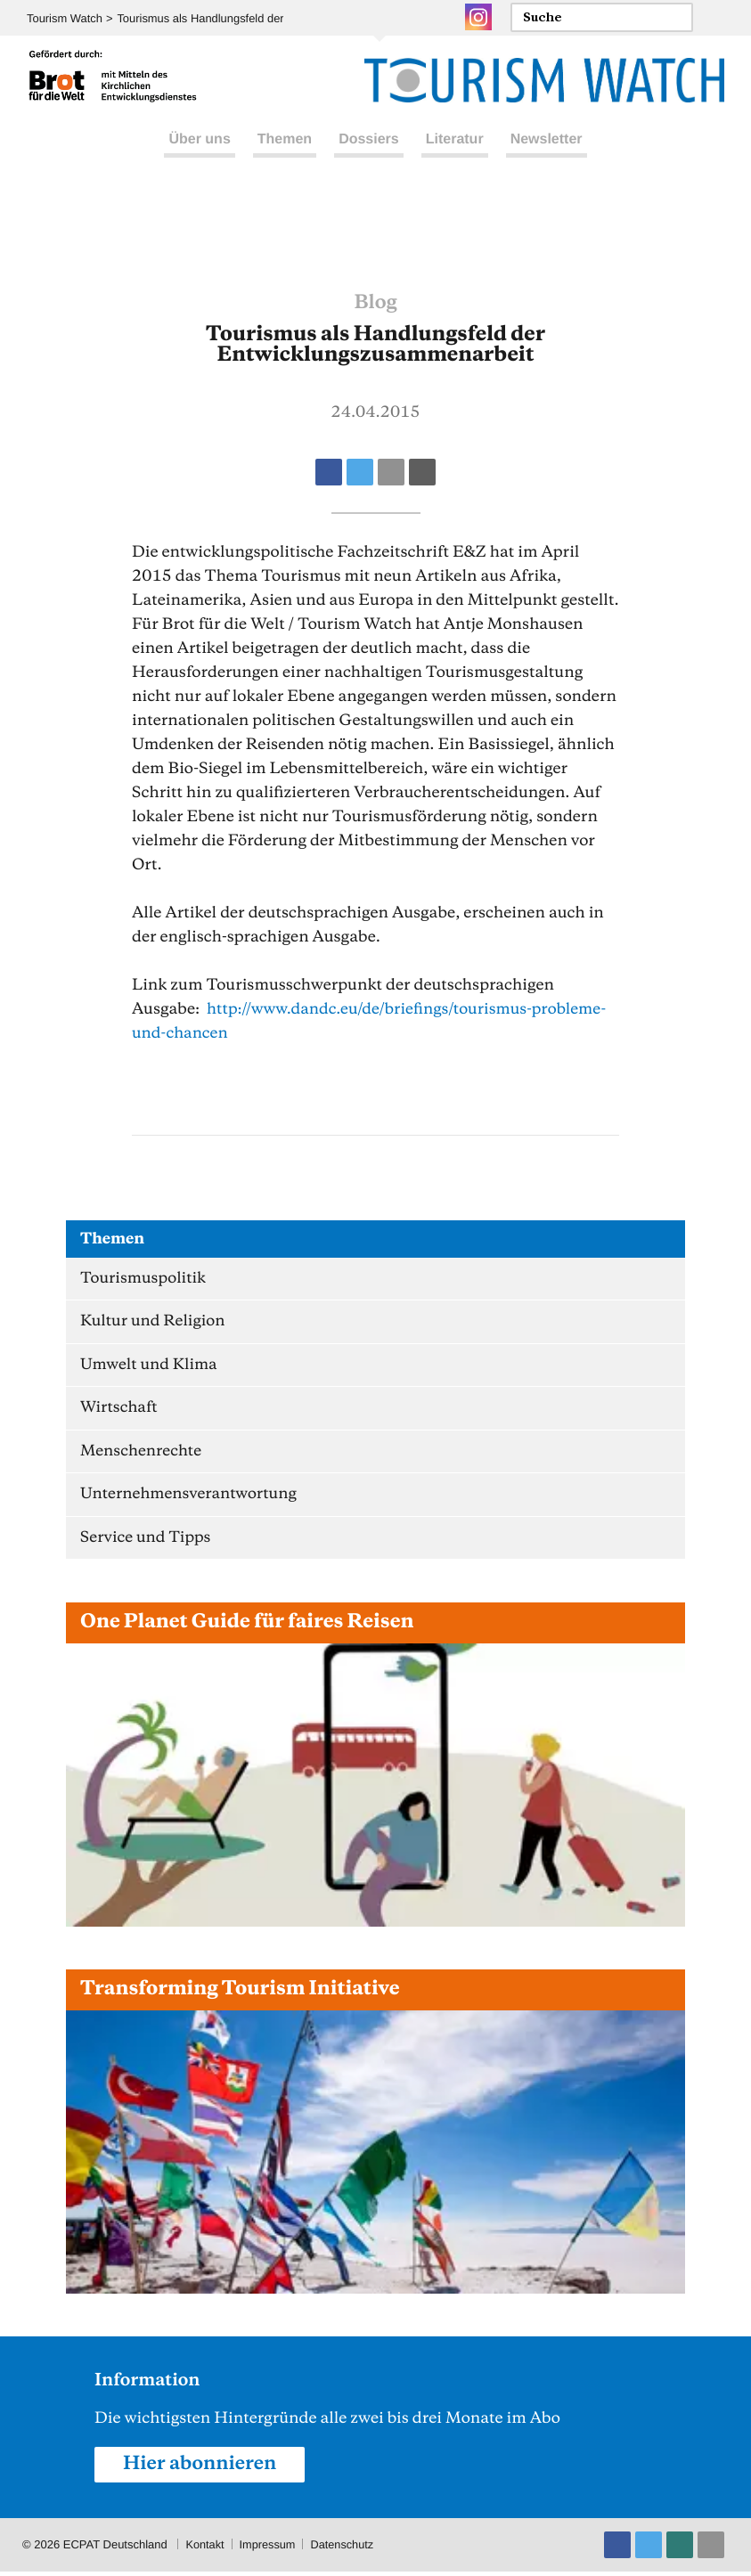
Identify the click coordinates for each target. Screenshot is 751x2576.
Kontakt (204, 2549)
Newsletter (546, 159)
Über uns (199, 159)
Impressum (269, 2549)
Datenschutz (345, 2549)
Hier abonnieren (201, 2468)
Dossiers (369, 159)
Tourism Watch (64, 18)
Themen (284, 159)
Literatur (455, 159)
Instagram (478, 17)
